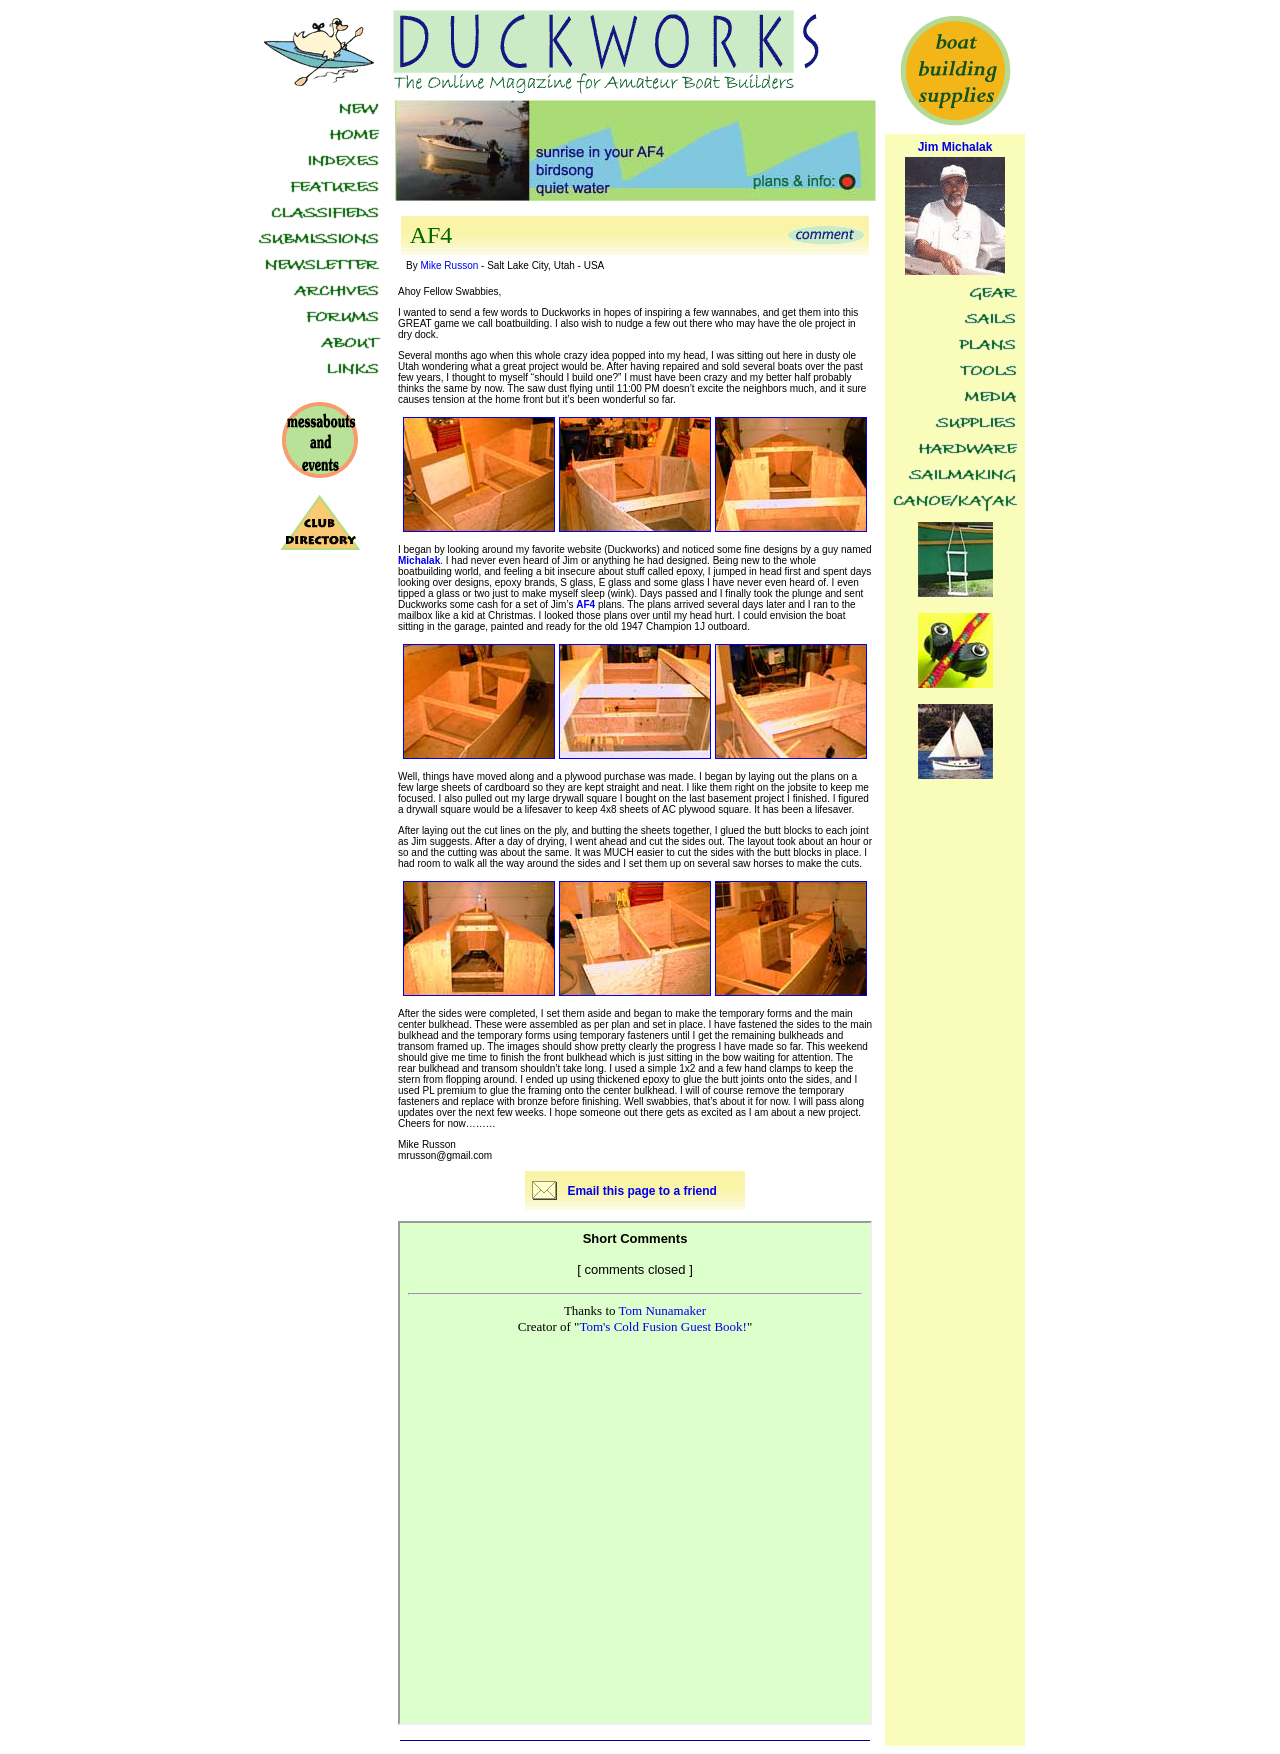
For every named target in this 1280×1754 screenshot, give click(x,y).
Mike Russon (449, 265)
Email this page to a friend (641, 1191)
